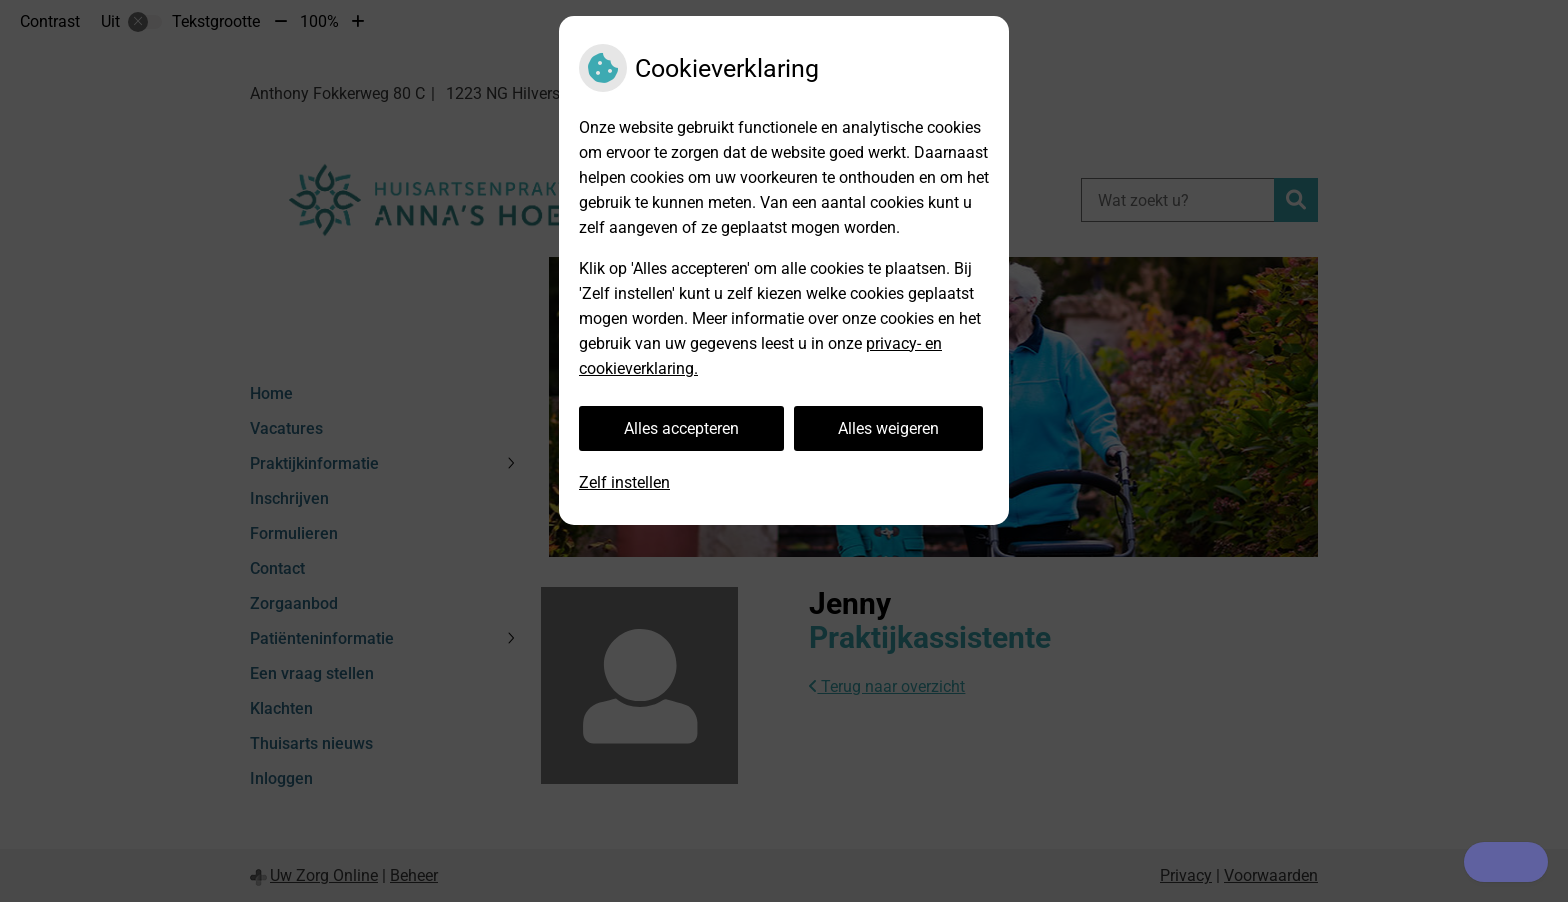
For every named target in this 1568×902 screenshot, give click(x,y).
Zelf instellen (624, 482)
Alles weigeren (888, 428)
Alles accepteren (681, 428)
